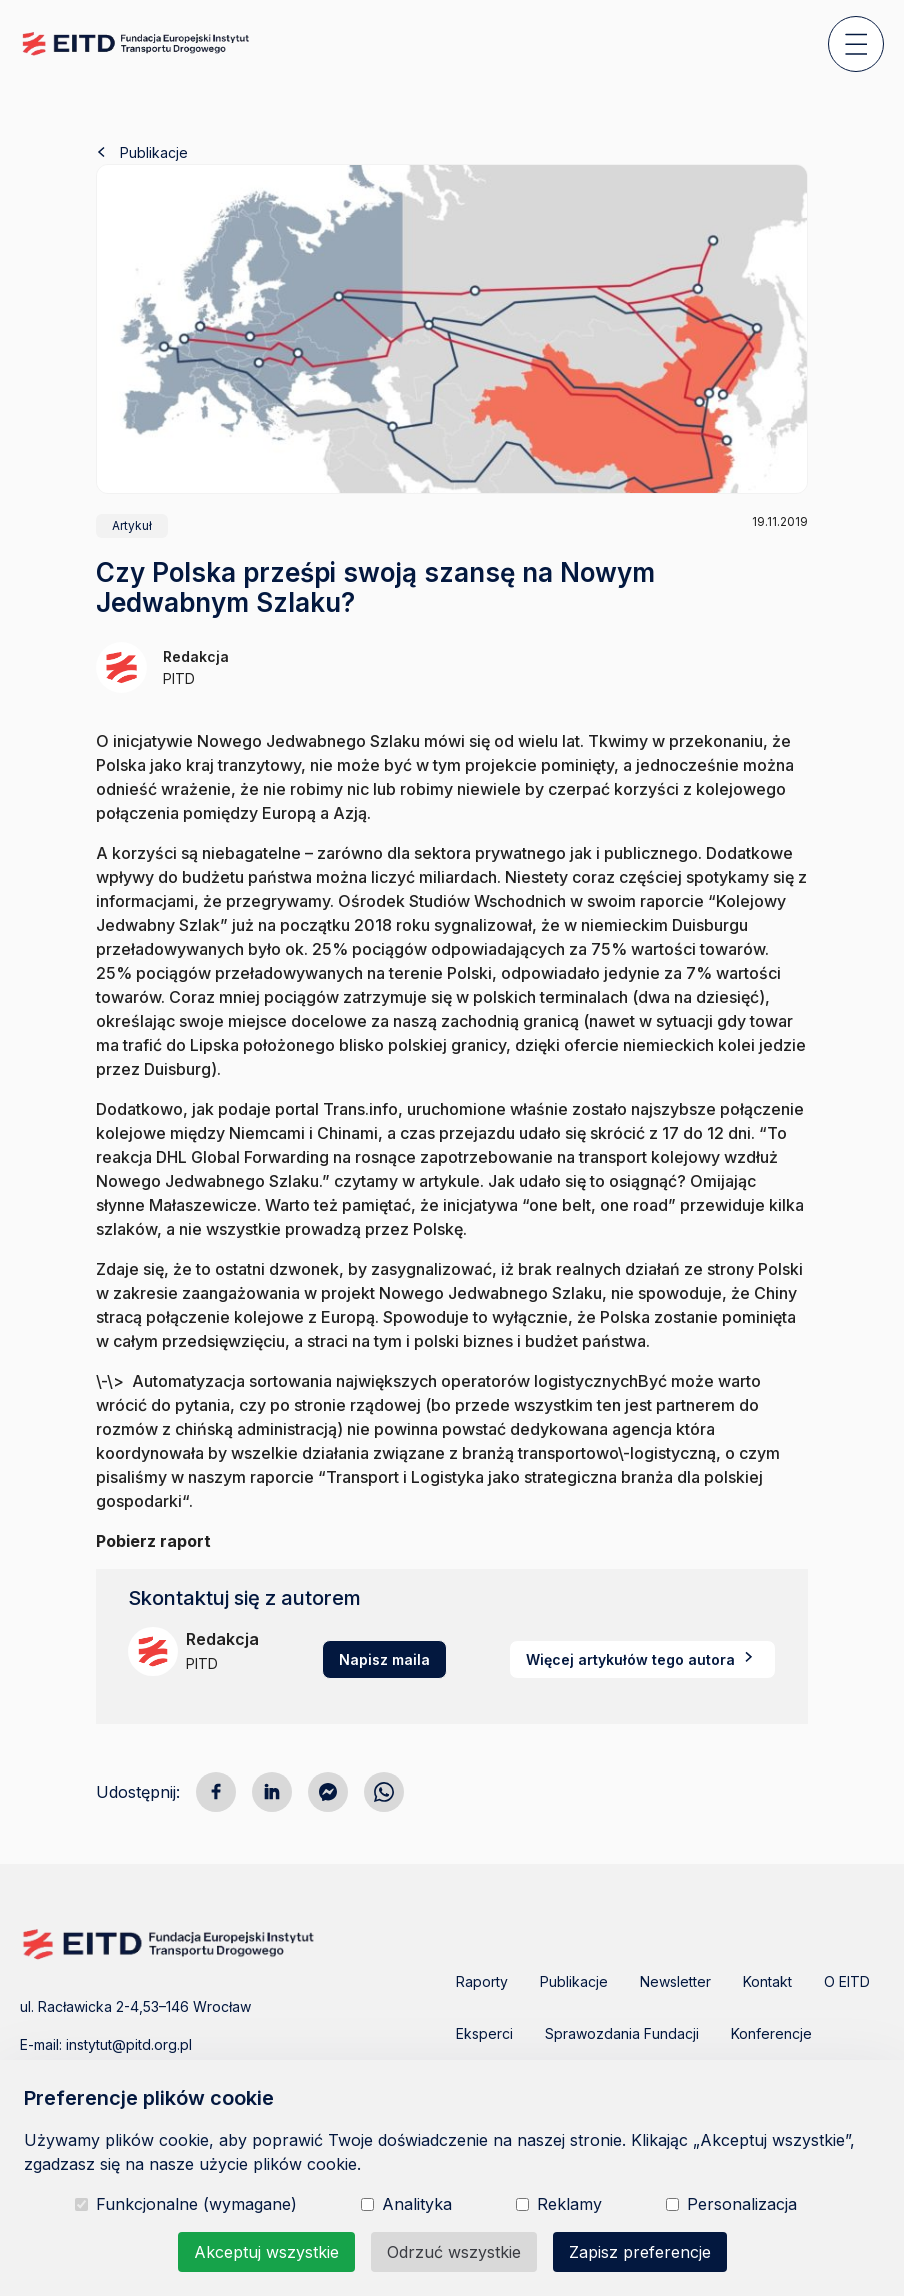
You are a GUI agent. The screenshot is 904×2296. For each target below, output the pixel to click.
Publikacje (142, 152)
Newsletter (675, 1981)
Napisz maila (384, 1659)
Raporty (482, 1981)
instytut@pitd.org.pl (129, 2044)
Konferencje (771, 2033)
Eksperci (484, 2033)
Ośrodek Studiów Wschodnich (452, 901)
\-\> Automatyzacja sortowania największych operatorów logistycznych (367, 1381)
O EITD (847, 1981)
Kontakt (767, 1981)
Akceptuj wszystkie (266, 2252)
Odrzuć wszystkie (454, 2252)
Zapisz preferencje (640, 2252)
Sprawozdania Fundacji (622, 2033)
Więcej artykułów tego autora (642, 1659)
